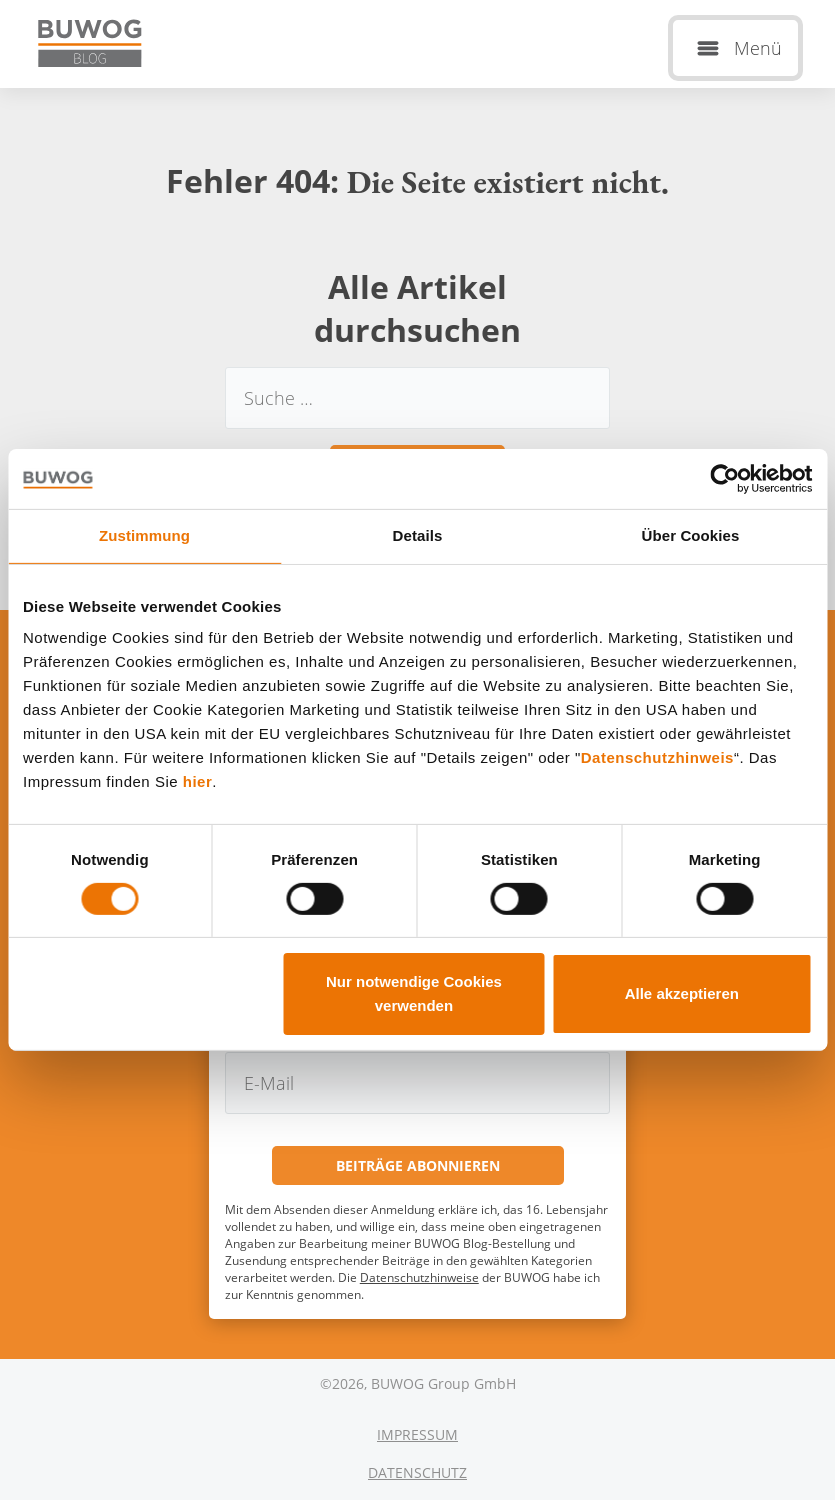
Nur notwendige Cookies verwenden (414, 993)
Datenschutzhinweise (419, 1277)
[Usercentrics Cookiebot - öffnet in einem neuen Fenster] (724, 479)
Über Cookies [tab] (691, 535)
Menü (758, 48)
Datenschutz (417, 1472)
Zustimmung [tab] (144, 535)
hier (198, 781)
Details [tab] (418, 535)
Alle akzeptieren (682, 993)
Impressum (417, 1434)
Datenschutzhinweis (657, 757)
